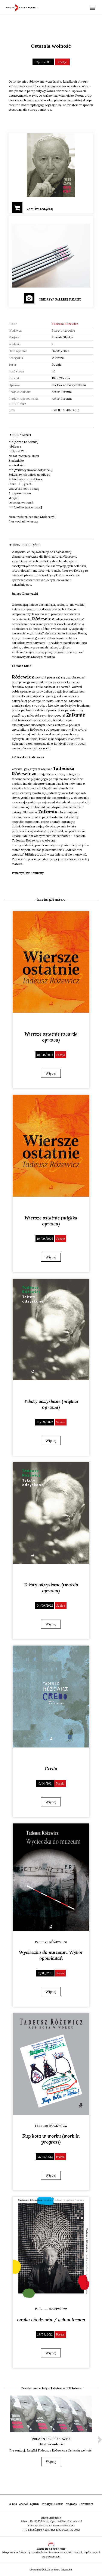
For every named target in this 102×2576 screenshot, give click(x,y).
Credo (51, 1769)
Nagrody (71, 2504)
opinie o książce (26, 545)
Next (100, 2440)
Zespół (23, 2504)
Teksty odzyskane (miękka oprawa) (51, 1404)
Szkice (60, 1422)
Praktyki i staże (52, 2504)
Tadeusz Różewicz (65, 324)
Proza (60, 1973)
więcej (51, 2461)
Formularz (86, 2504)
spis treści (22, 435)
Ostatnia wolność (51, 2444)
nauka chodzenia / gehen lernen (51, 2320)
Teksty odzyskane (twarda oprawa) (51, 1588)
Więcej (51, 1073)
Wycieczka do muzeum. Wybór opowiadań (51, 1955)
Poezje (62, 62)
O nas (13, 2504)
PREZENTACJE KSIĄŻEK (51, 2439)
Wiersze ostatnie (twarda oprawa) (51, 1037)
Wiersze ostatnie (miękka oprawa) (50, 1221)
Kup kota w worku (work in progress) (51, 2139)
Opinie (35, 2504)
